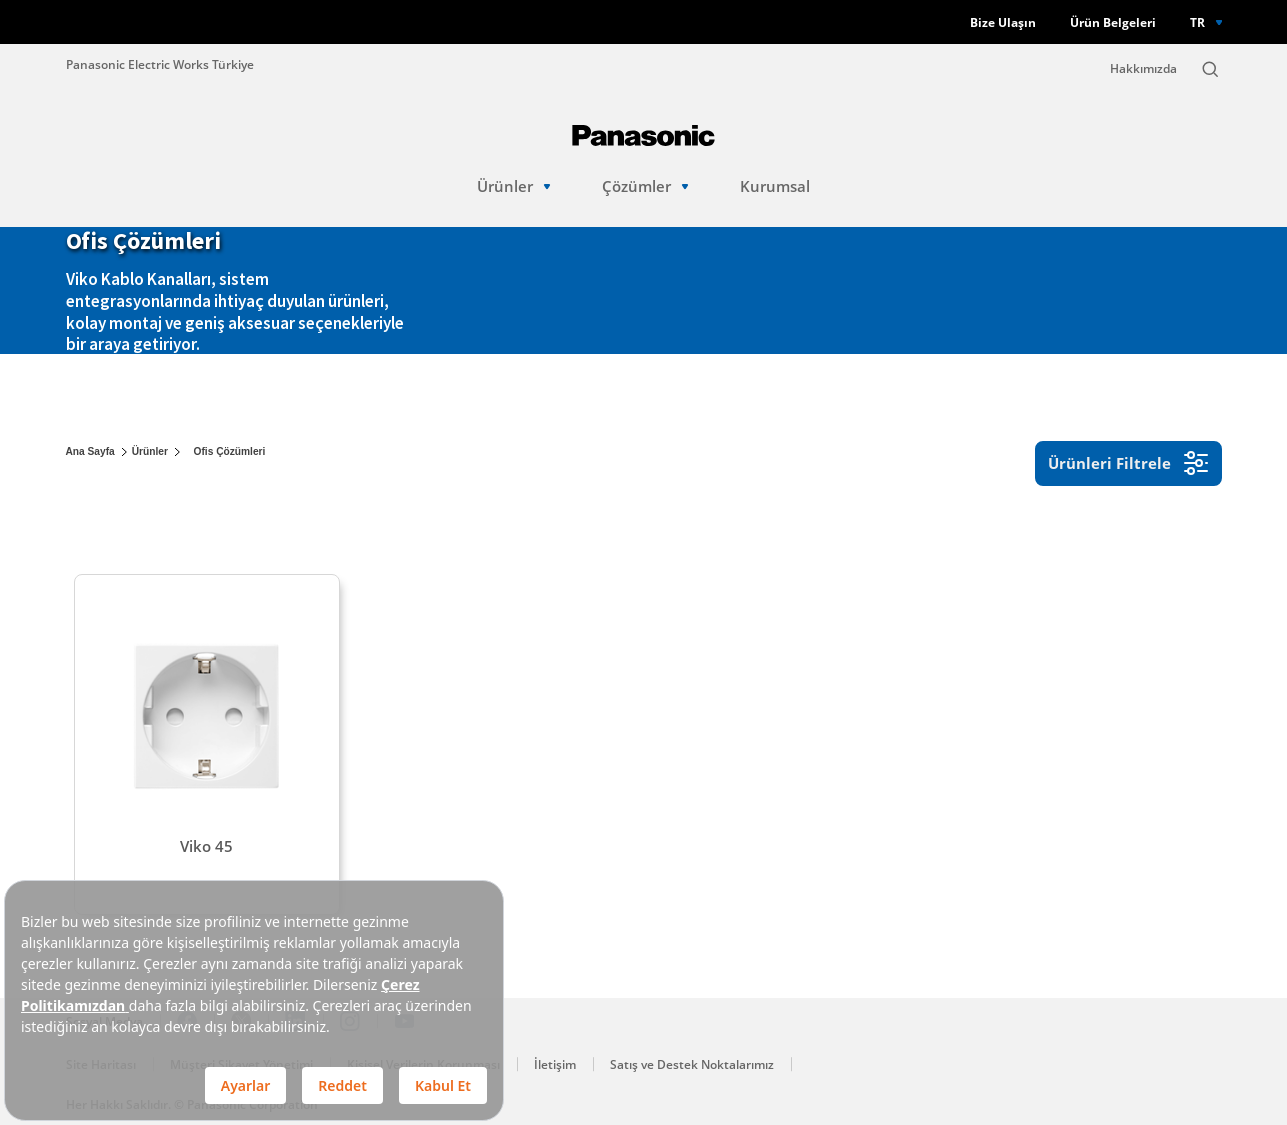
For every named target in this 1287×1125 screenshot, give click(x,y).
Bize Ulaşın (1003, 22)
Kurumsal (775, 186)
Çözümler (645, 186)
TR (1197, 22)
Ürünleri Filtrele (1128, 463)
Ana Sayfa (90, 451)
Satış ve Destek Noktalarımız (692, 1064)
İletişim (555, 1064)
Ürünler (514, 186)
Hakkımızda (1143, 68)
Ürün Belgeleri (1113, 22)
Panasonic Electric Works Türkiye (160, 64)
